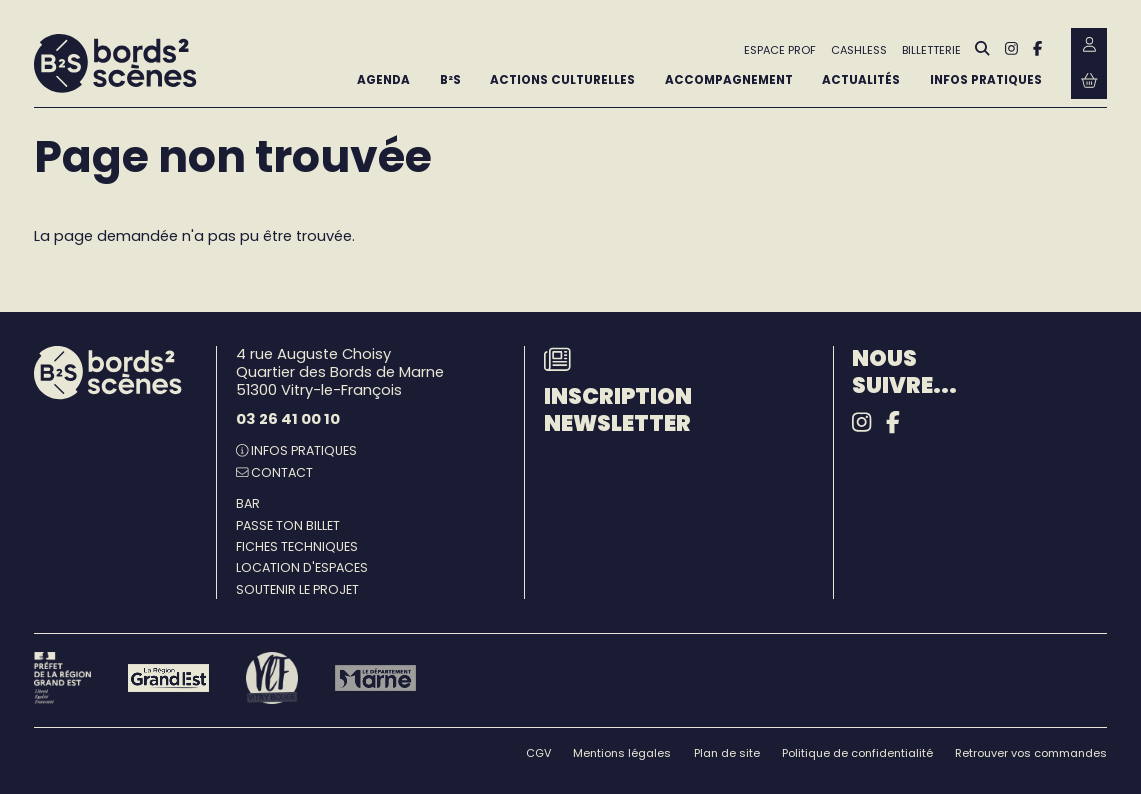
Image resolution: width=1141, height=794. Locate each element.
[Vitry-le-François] (272, 678)
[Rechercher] (982, 50)
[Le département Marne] (375, 678)
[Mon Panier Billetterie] (1088, 81)
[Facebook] (1037, 49)
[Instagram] (1011, 49)
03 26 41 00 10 (288, 419)
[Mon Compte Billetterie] (1088, 45)
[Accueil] (115, 63)
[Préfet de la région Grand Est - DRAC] (62, 678)
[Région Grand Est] (168, 677)
